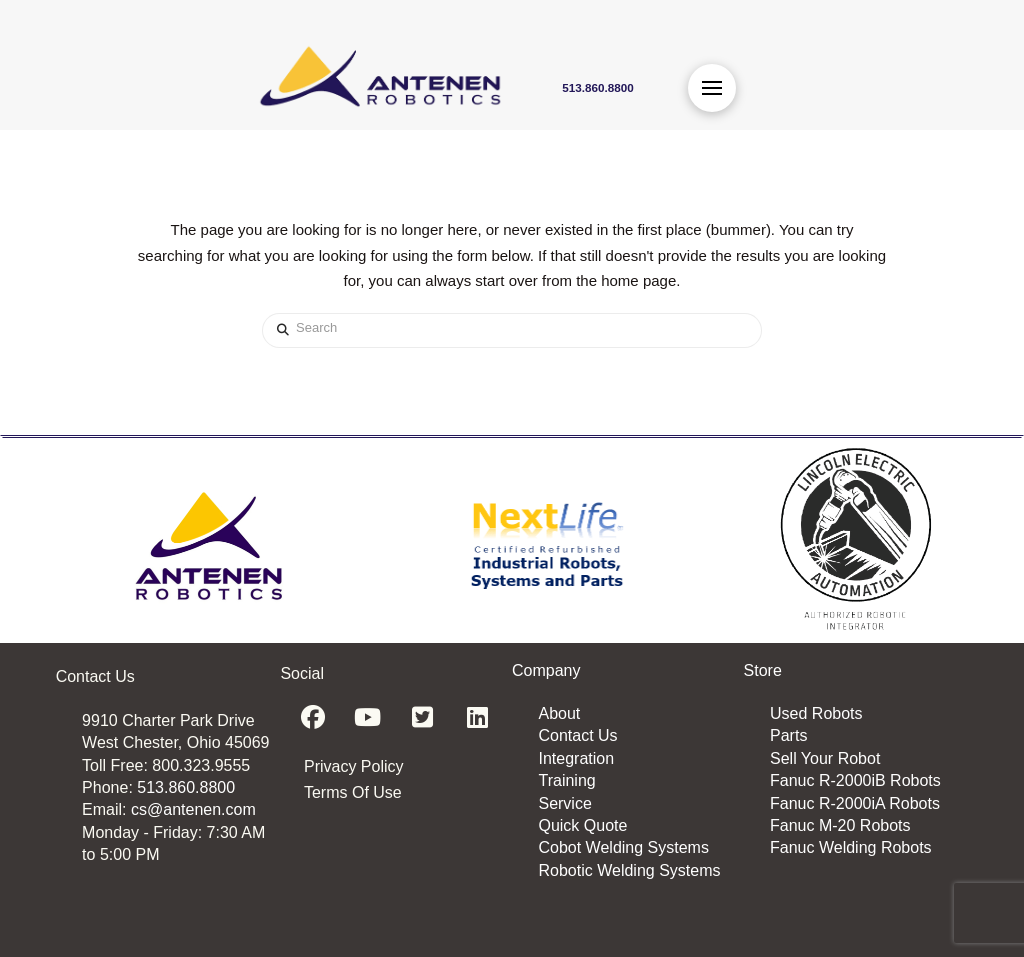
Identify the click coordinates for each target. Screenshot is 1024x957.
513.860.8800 (186, 787)
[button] (712, 88)
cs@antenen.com (193, 809)
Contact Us (577, 735)
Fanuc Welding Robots (851, 847)
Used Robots (816, 713)
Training (566, 780)
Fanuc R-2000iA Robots (855, 803)
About (559, 713)
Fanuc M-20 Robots (840, 825)
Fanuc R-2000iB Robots (855, 780)
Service (564, 803)
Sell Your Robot (825, 758)
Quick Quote (582, 825)
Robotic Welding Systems (629, 870)
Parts (788, 735)
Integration (576, 758)
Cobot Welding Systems (623, 847)
